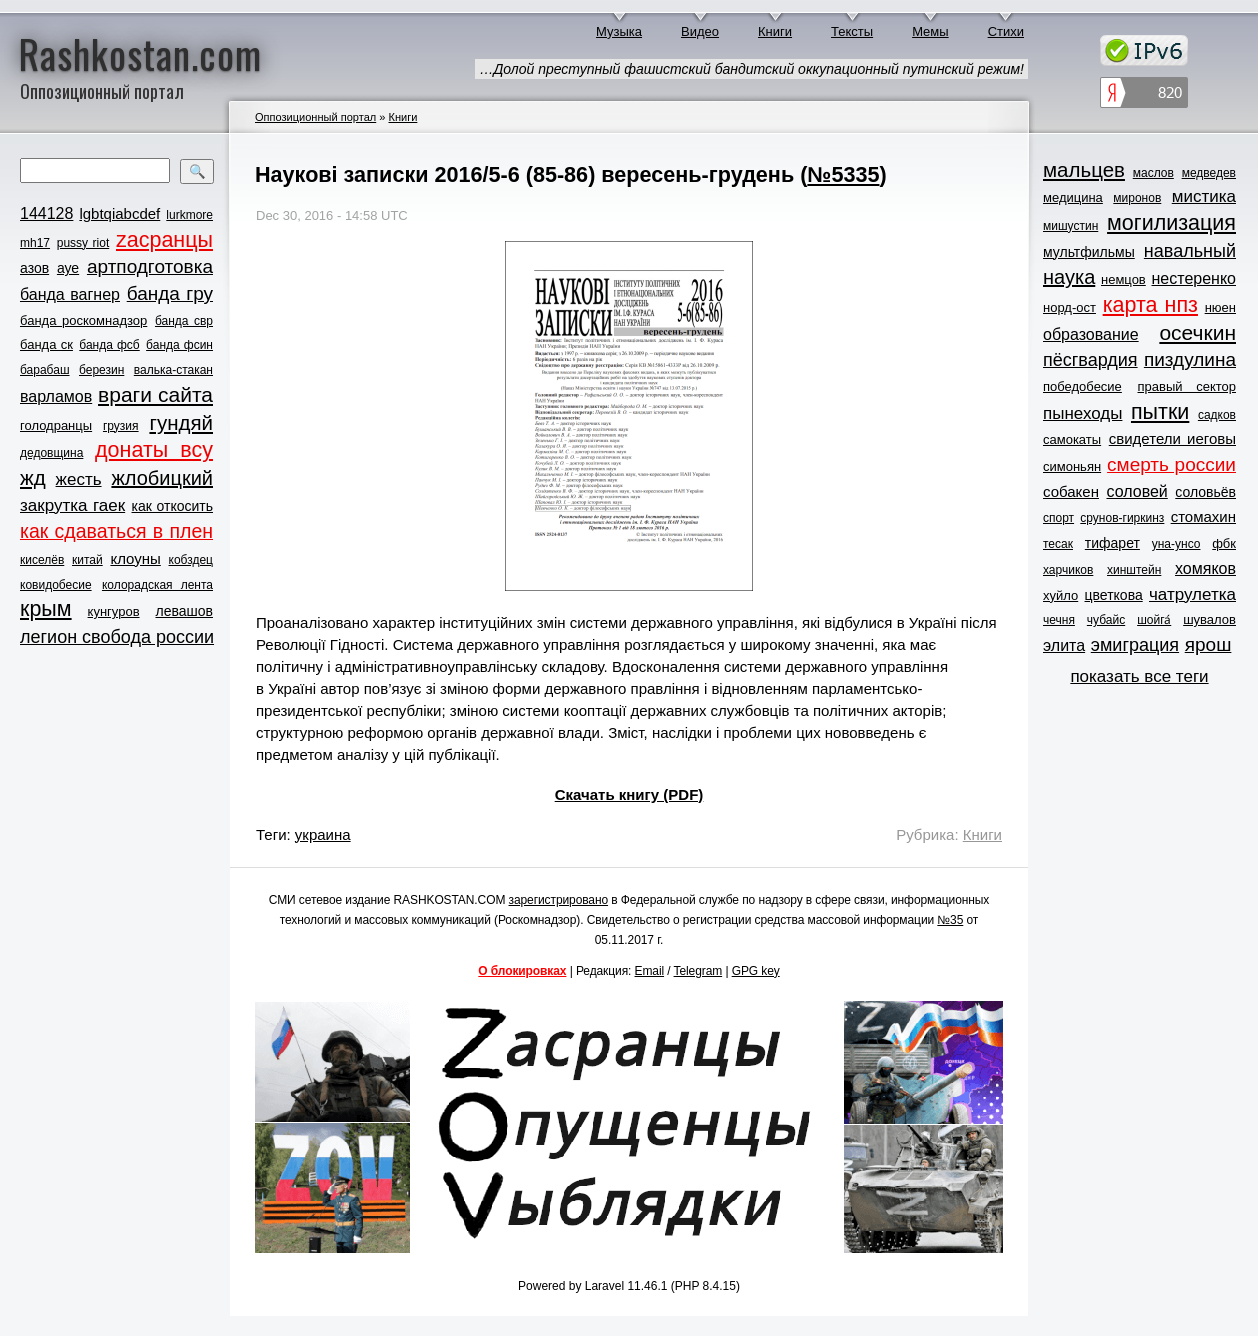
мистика (1204, 196)
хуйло (1060, 595)
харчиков (1068, 570)
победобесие (1082, 386)
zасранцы (164, 240)
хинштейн (1134, 570)
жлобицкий (162, 478)
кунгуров (114, 611)
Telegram (698, 971)
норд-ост (1069, 307)
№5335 (843, 174)
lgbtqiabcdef (119, 213)
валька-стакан (173, 370)
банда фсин (179, 345)
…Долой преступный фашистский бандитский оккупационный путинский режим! (751, 69)
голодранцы (56, 425)
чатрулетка (1192, 594)
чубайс (1106, 620)
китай (87, 560)
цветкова (1114, 595)
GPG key (756, 971)
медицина (1073, 197)
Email (650, 971)
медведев (1209, 173)
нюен (1220, 307)
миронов (1137, 198)
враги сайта (155, 394)
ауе (68, 268)
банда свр (184, 321)
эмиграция (1135, 645)
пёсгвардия (1090, 360)
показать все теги (1139, 676)
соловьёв (1205, 492)
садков (1217, 415)
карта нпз (1150, 305)
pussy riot (83, 243)
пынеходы (1082, 413)
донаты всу (154, 450)
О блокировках (522, 971)
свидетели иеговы (1172, 438)
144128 (46, 213)
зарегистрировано (559, 900)
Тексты (852, 31)
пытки (1160, 412)
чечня (1059, 620)
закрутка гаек (72, 505)
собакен (1071, 491)
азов (34, 268)
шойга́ (1154, 620)
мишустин (1070, 226)
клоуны (135, 558)
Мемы (930, 31)
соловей (1136, 491)
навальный (1190, 251)
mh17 (35, 243)
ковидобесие (56, 585)
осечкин (1197, 332)
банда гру (170, 293)
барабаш (45, 370)
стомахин (1203, 516)
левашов (184, 611)
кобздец (191, 560)
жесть (79, 479)
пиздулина (1190, 359)
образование (1091, 334)
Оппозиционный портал (315, 117)
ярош (1208, 644)
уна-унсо (1176, 544)
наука (1069, 277)
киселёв (42, 560)
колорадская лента (157, 585)
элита (1064, 645)
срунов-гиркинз (1122, 518)
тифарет (1112, 543)
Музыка (619, 31)
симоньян (1072, 466)
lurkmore (189, 215)
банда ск (46, 344)
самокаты (1072, 439)
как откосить (172, 506)
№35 (950, 920)
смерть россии (1171, 464)
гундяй (181, 422)
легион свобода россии (117, 637)
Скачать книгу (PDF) (629, 794)
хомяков (1205, 568)
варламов (56, 396)
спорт (1058, 518)
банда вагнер (70, 294)
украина (323, 834)
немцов (1123, 279)
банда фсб (109, 345)
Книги (775, 31)
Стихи (1006, 31)
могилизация (1171, 223)
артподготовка (150, 266)
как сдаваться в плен (116, 531)
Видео (700, 31)
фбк (1224, 543)
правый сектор (1187, 386)
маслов (1153, 173)
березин (101, 370)
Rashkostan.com (140, 53)
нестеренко (1194, 278)
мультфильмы (1089, 252)
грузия (121, 426)
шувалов (1209, 619)
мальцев (1084, 169)
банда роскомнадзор (83, 320)
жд (33, 477)
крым (46, 609)
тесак (1058, 544)
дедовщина (51, 453)
